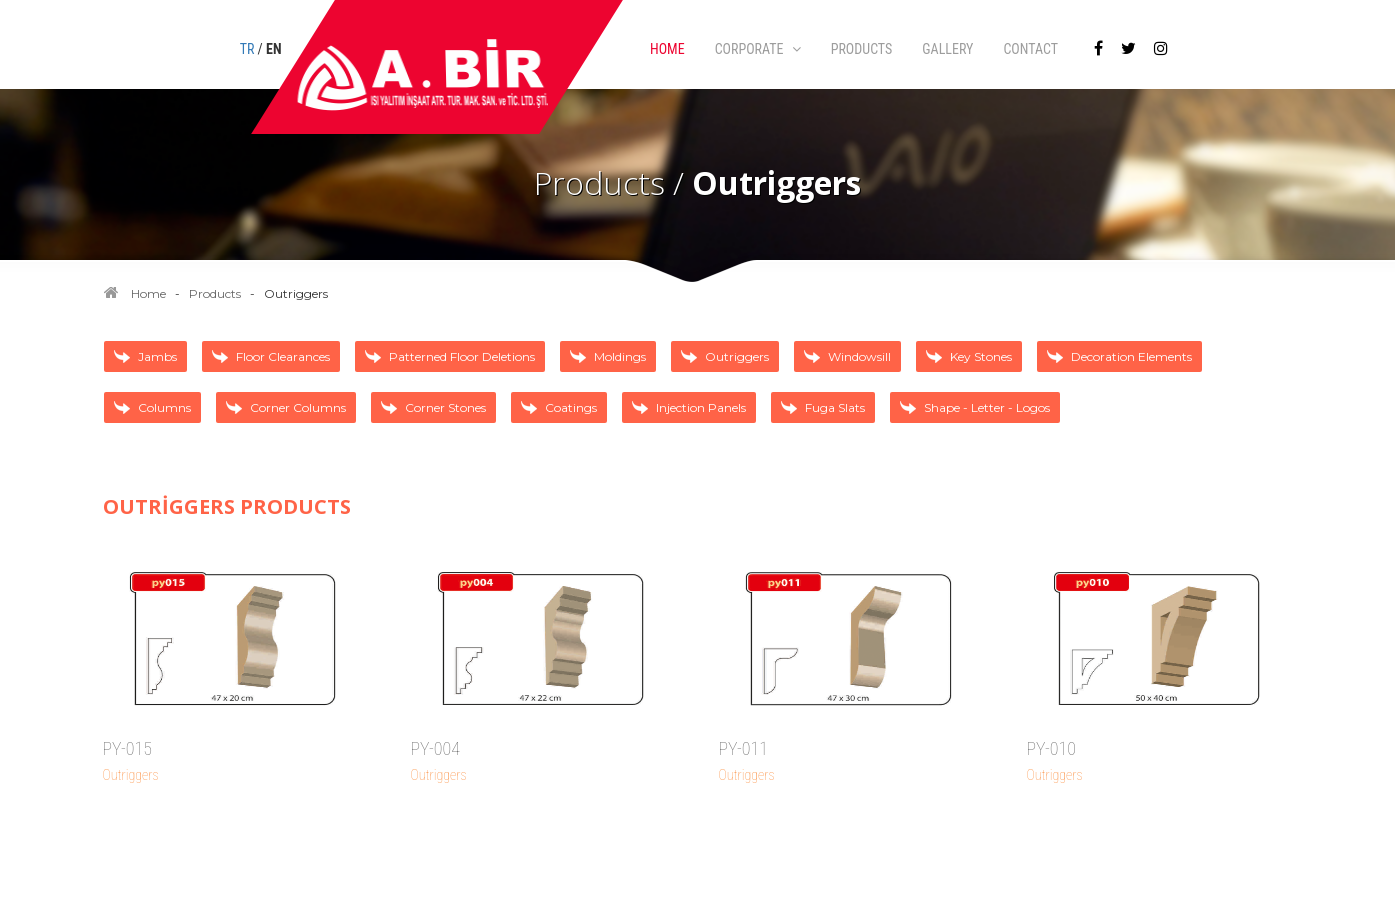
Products (215, 293)
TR (247, 49)
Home (148, 293)
